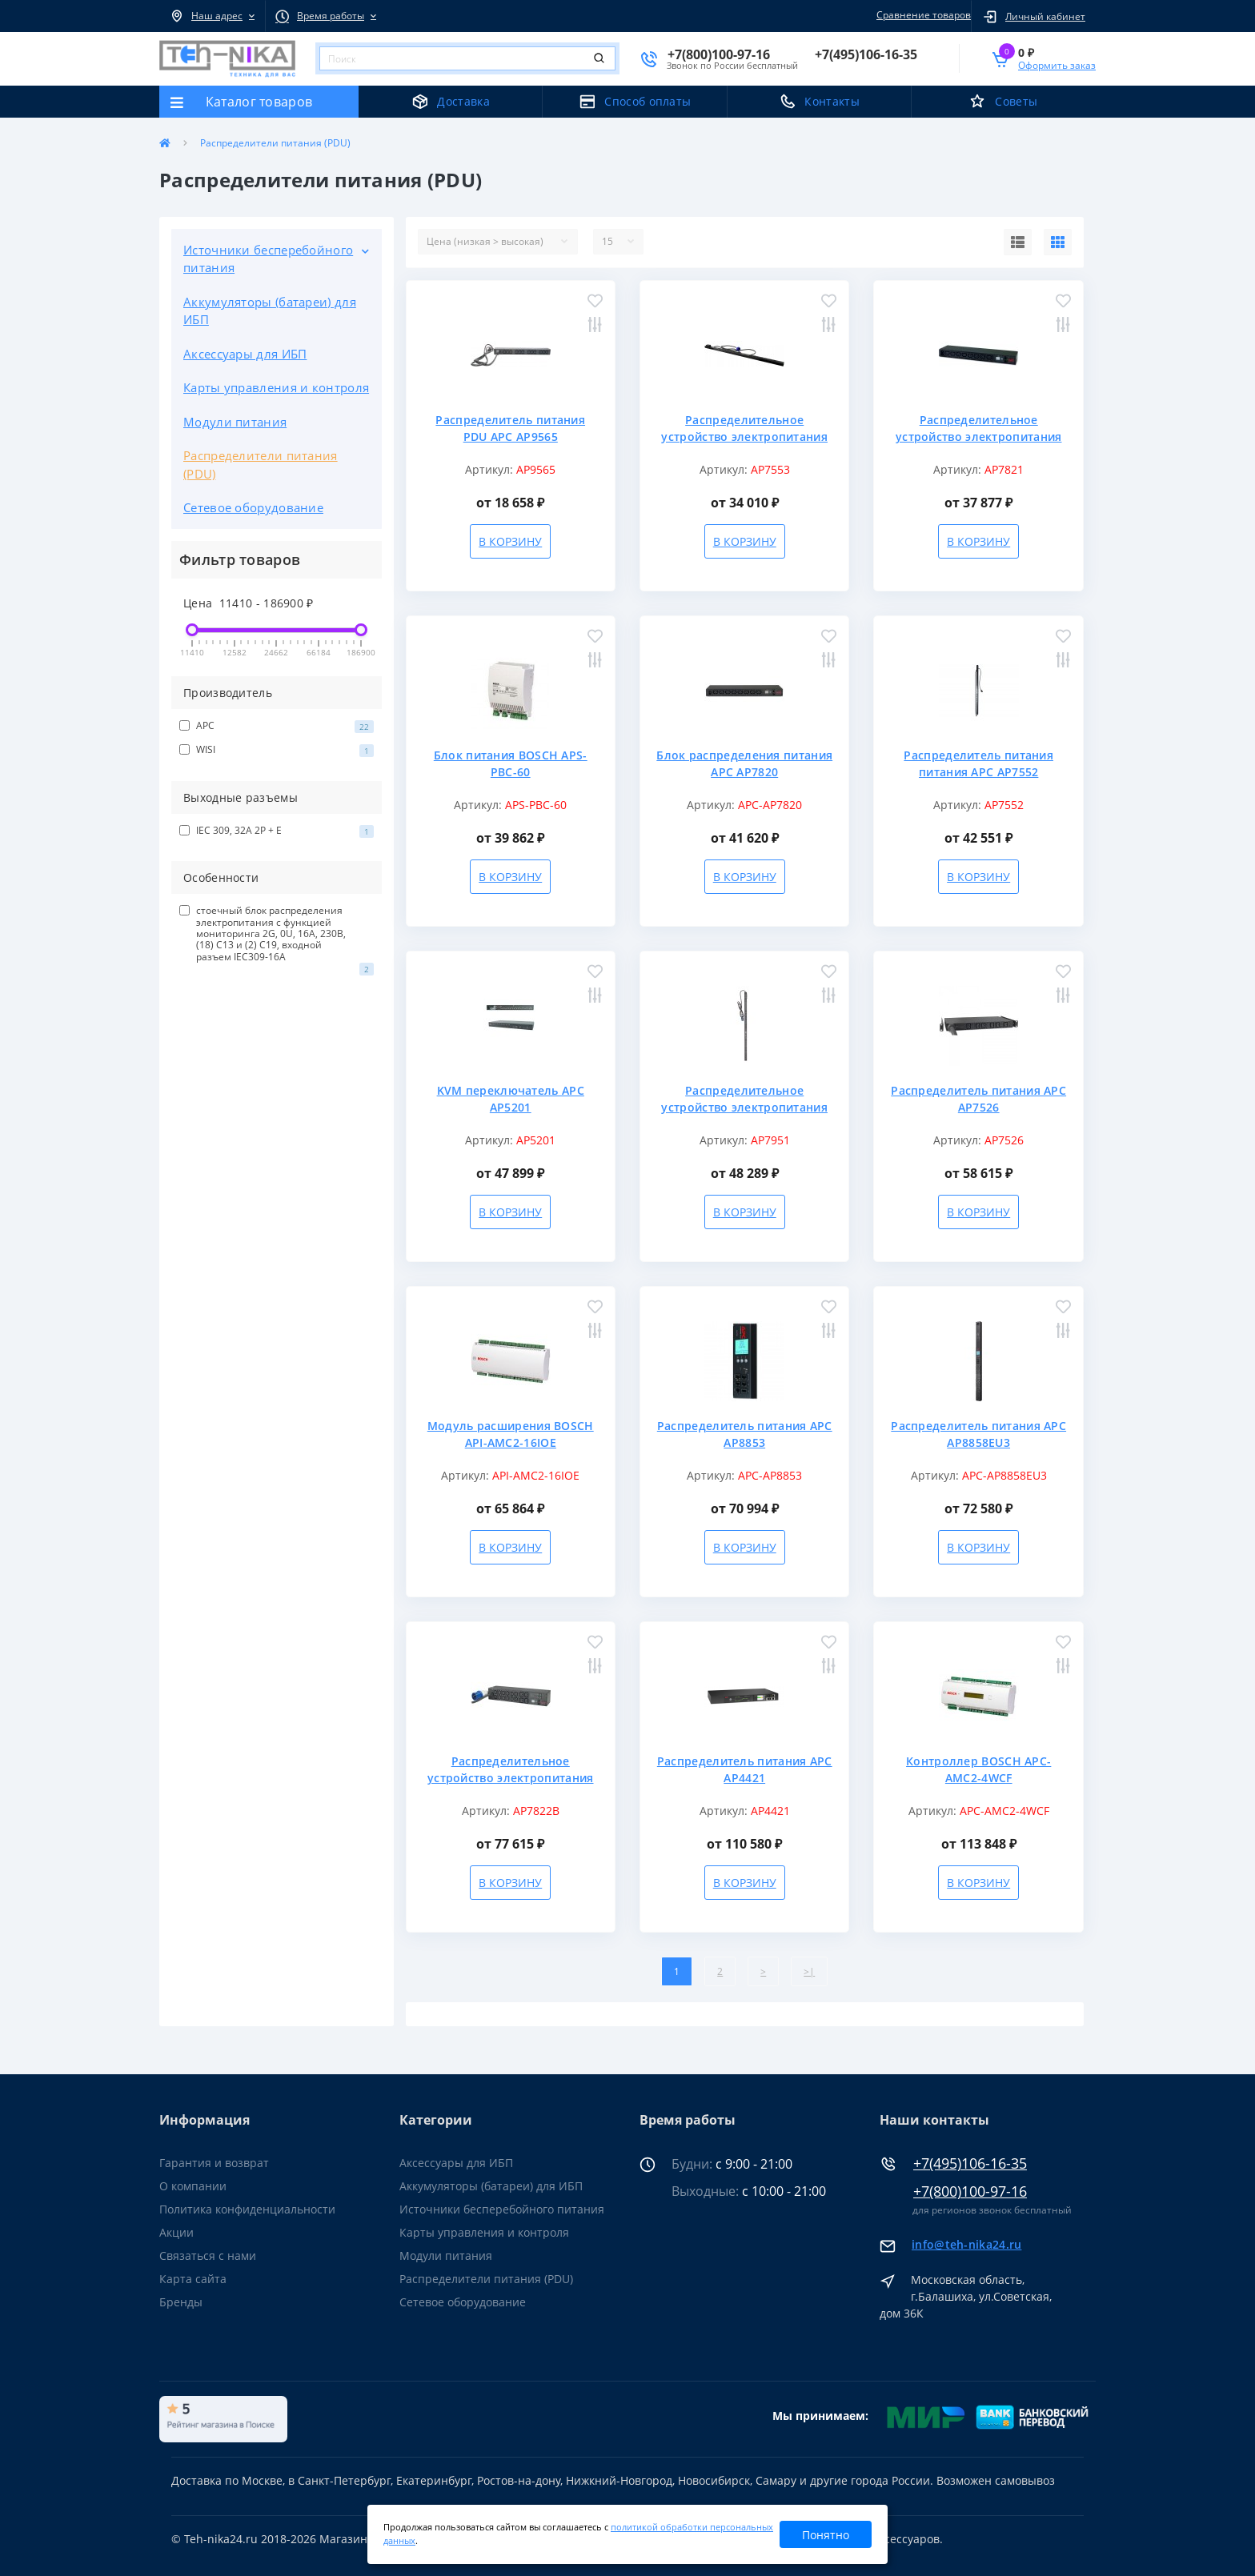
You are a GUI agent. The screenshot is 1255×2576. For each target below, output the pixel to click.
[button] (212, 16)
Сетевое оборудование (253, 507)
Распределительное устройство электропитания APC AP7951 (744, 1107)
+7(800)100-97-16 (970, 2191)
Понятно (825, 2534)
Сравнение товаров (921, 15)
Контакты (831, 101)
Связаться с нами (207, 2255)
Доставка (463, 101)
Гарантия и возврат (214, 2162)
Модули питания (235, 422)
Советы (1016, 101)
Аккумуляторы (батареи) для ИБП (269, 311)
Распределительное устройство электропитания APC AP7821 (979, 436)
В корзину (510, 541)
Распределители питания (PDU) (260, 464)
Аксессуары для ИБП (245, 354)
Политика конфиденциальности (247, 2209)
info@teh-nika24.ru (966, 2244)
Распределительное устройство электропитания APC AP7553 (744, 436)
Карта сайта (193, 2278)
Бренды (180, 2302)
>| (809, 1971)
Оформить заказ (1057, 65)
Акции (176, 2232)
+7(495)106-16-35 (970, 2163)
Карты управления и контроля (276, 387)
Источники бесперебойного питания (268, 259)
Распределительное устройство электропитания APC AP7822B (510, 1777)
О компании (193, 2185)
